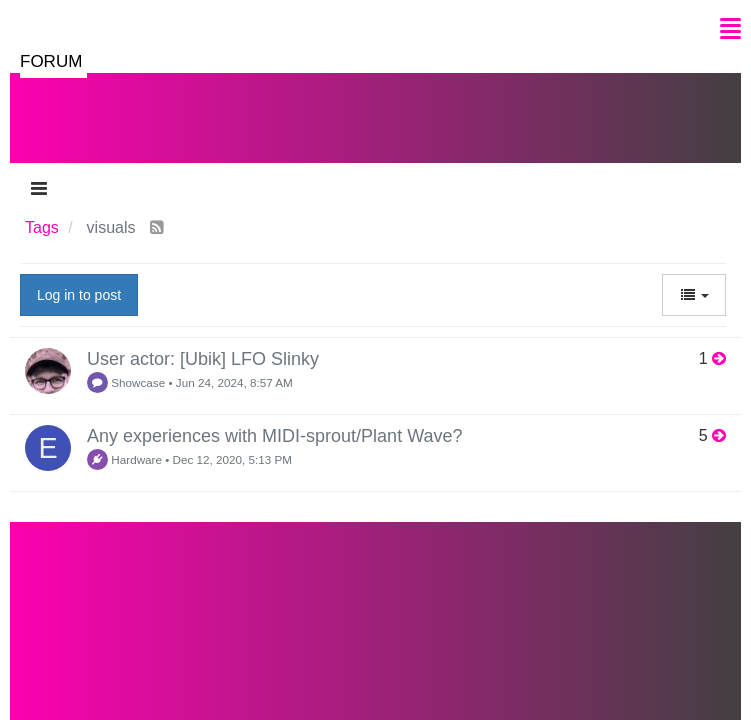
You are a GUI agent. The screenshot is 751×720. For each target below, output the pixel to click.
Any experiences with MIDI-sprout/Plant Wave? (275, 436)
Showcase (126, 382)
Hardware (124, 459)
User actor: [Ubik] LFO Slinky (203, 359)
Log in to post (79, 295)
